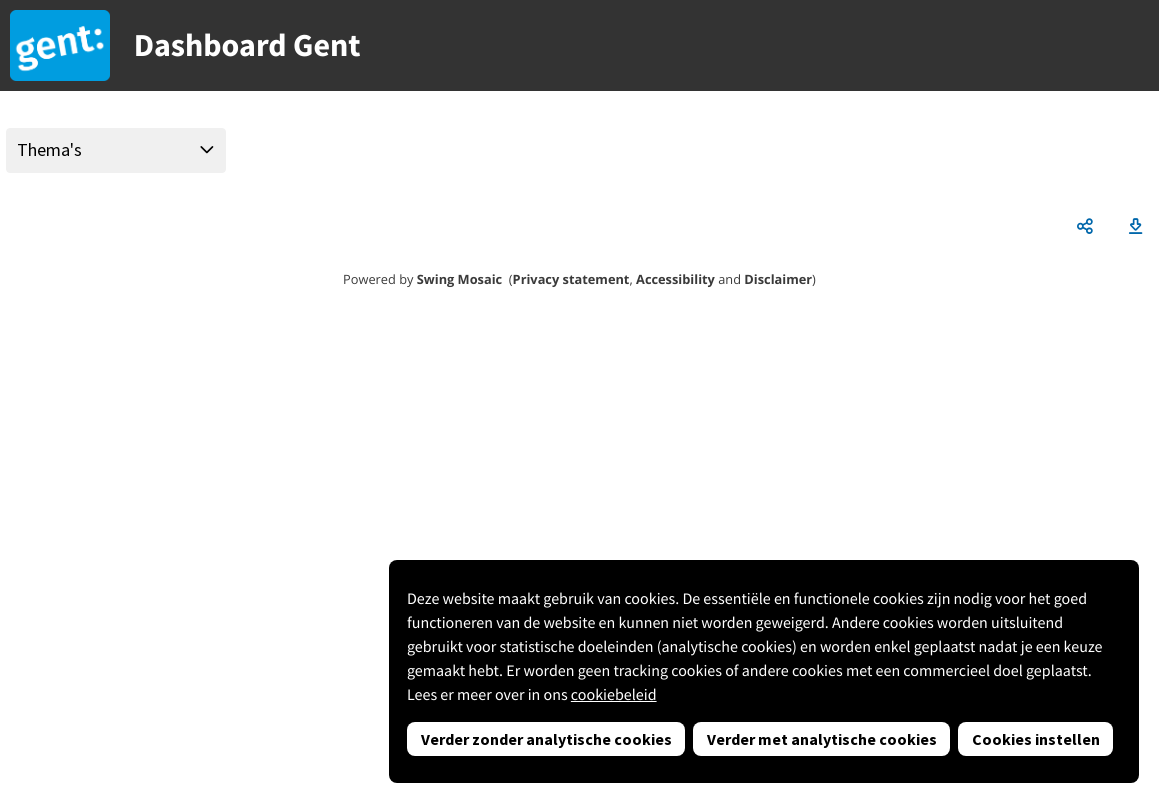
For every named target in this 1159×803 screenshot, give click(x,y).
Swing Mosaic (459, 279)
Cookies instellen (1036, 739)
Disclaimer (778, 279)
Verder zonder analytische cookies (546, 739)
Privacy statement (571, 279)
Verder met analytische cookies (822, 739)
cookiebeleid (614, 695)
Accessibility (675, 279)
